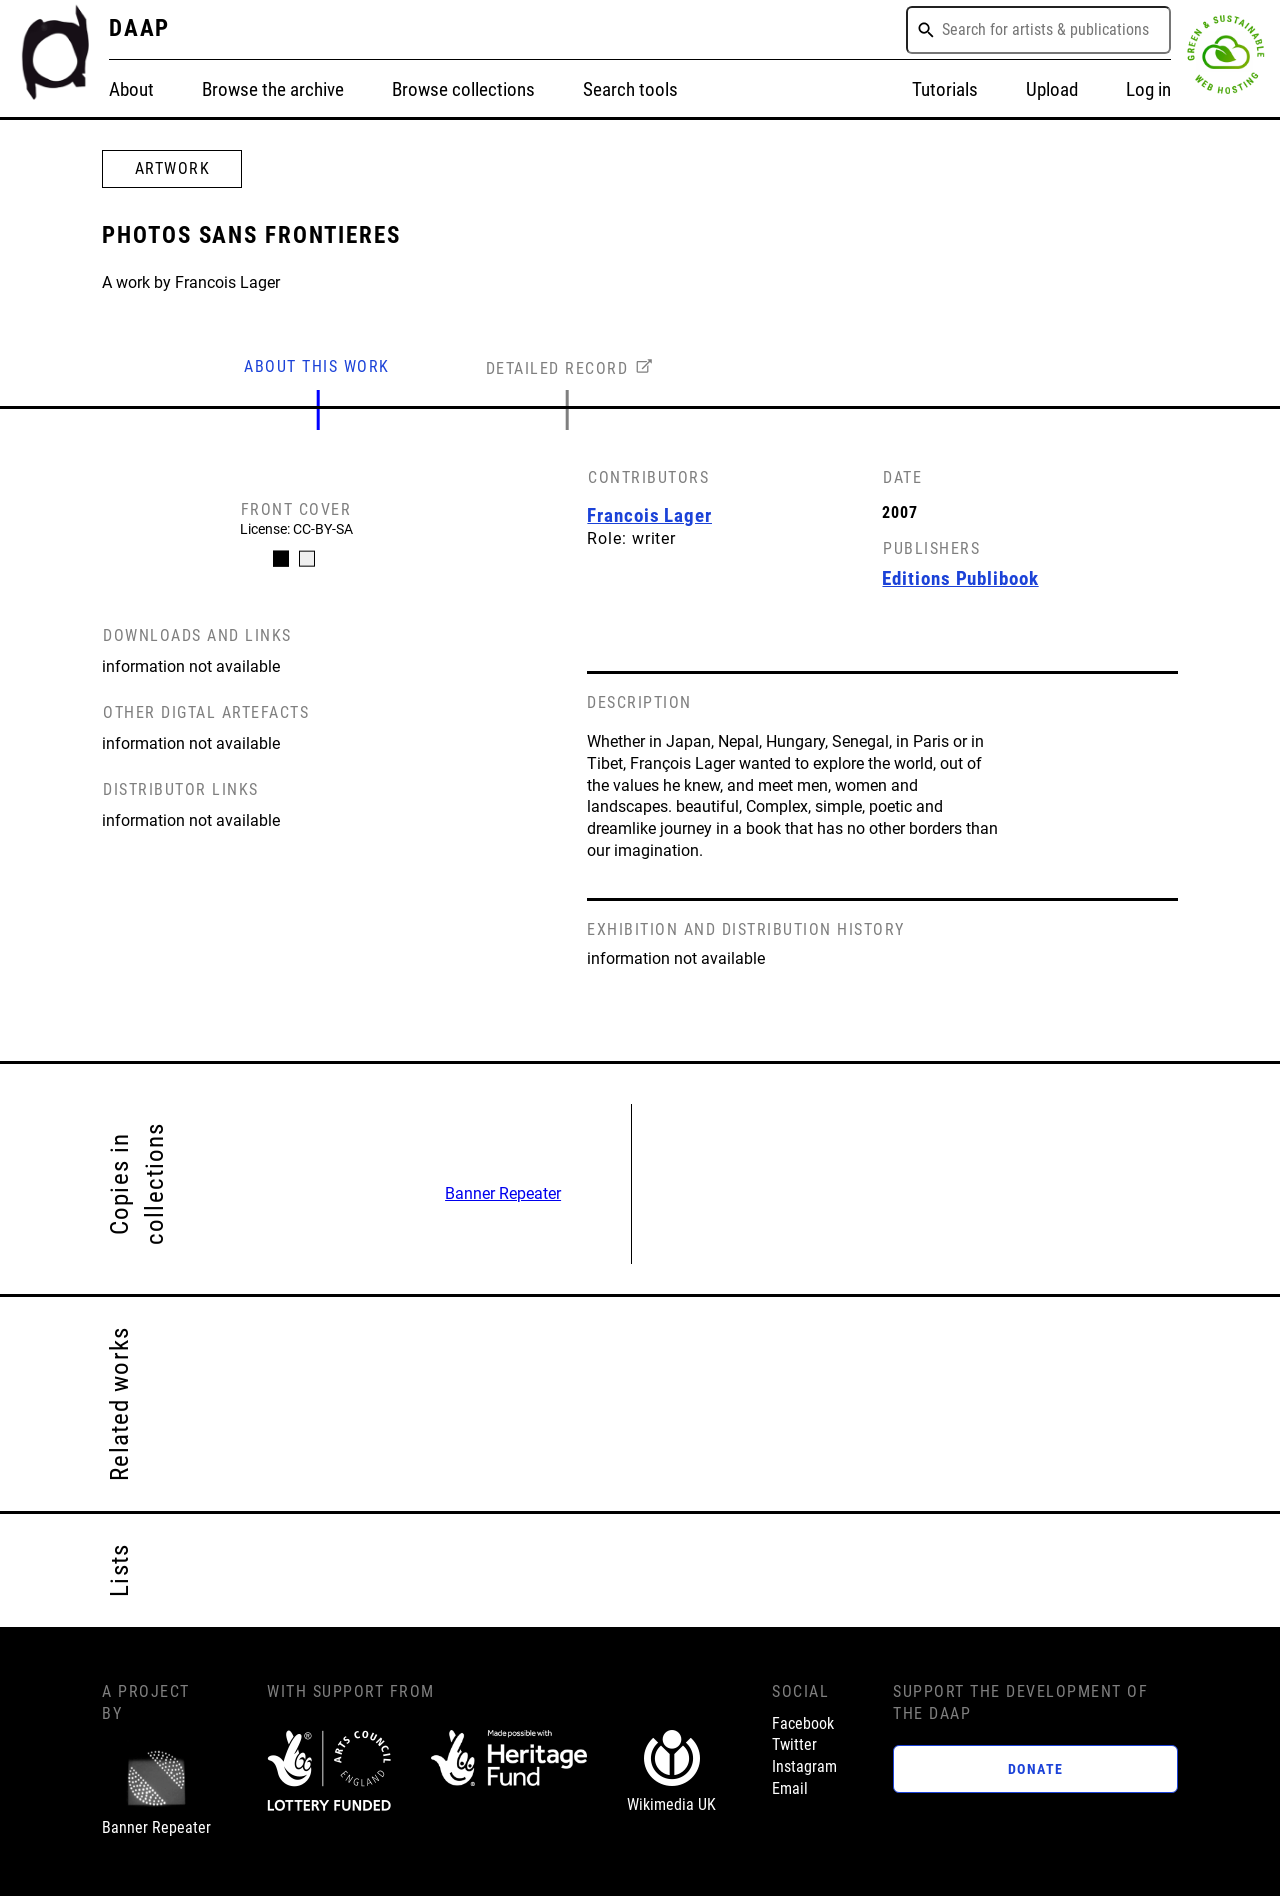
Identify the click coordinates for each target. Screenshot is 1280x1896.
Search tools (630, 90)
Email (790, 1789)
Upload (1052, 90)
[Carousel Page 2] (307, 559)
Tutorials (945, 90)
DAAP (140, 28)
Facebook (803, 1724)
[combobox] (1038, 30)
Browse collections (463, 90)
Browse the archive (273, 90)
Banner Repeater (503, 1194)
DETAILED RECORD (557, 369)
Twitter (794, 1745)
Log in (1148, 90)
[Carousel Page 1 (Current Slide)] (281, 559)
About (131, 90)
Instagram (804, 1767)
